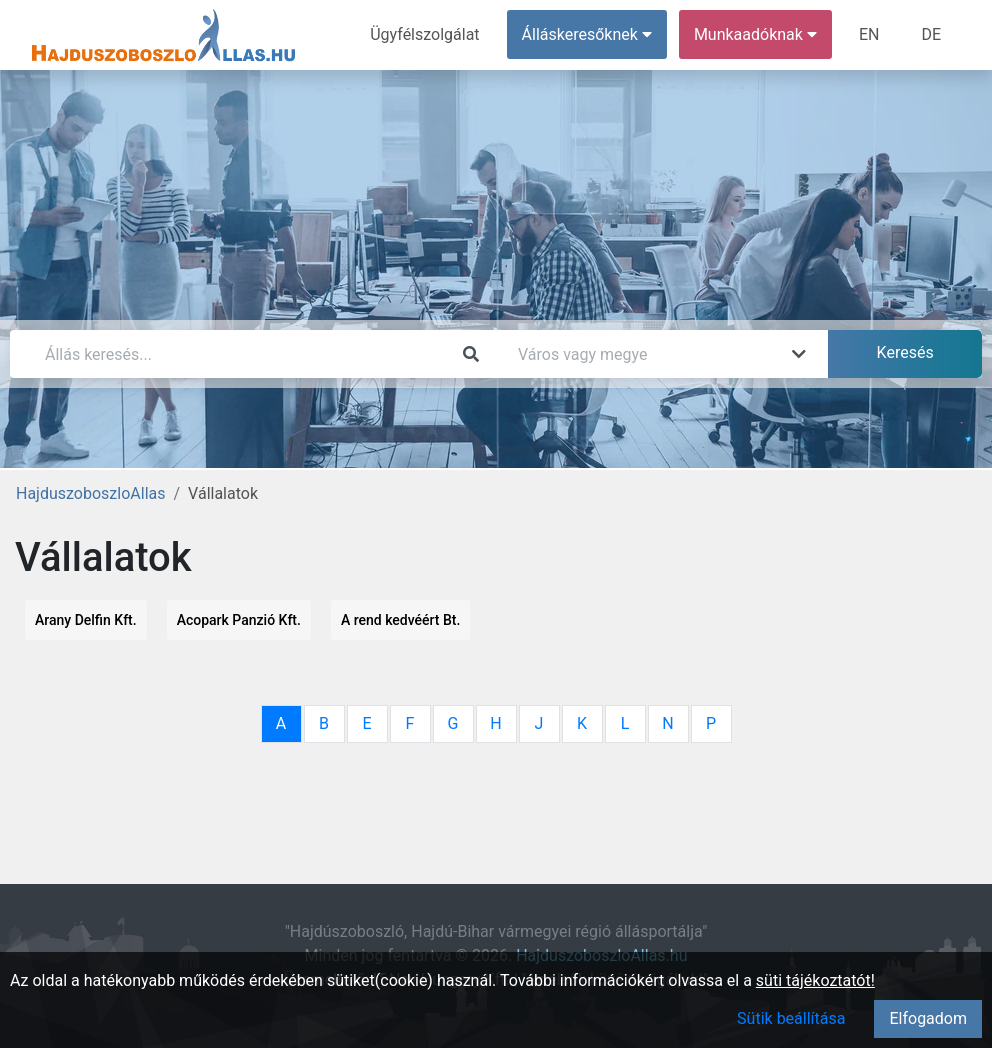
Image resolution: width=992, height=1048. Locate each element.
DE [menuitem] (931, 34)
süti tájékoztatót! (815, 980)
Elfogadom (928, 1018)
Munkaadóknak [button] (755, 34)
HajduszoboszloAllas (90, 493)
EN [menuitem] (869, 34)
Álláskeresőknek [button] (587, 34)
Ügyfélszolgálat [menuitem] (424, 34)
